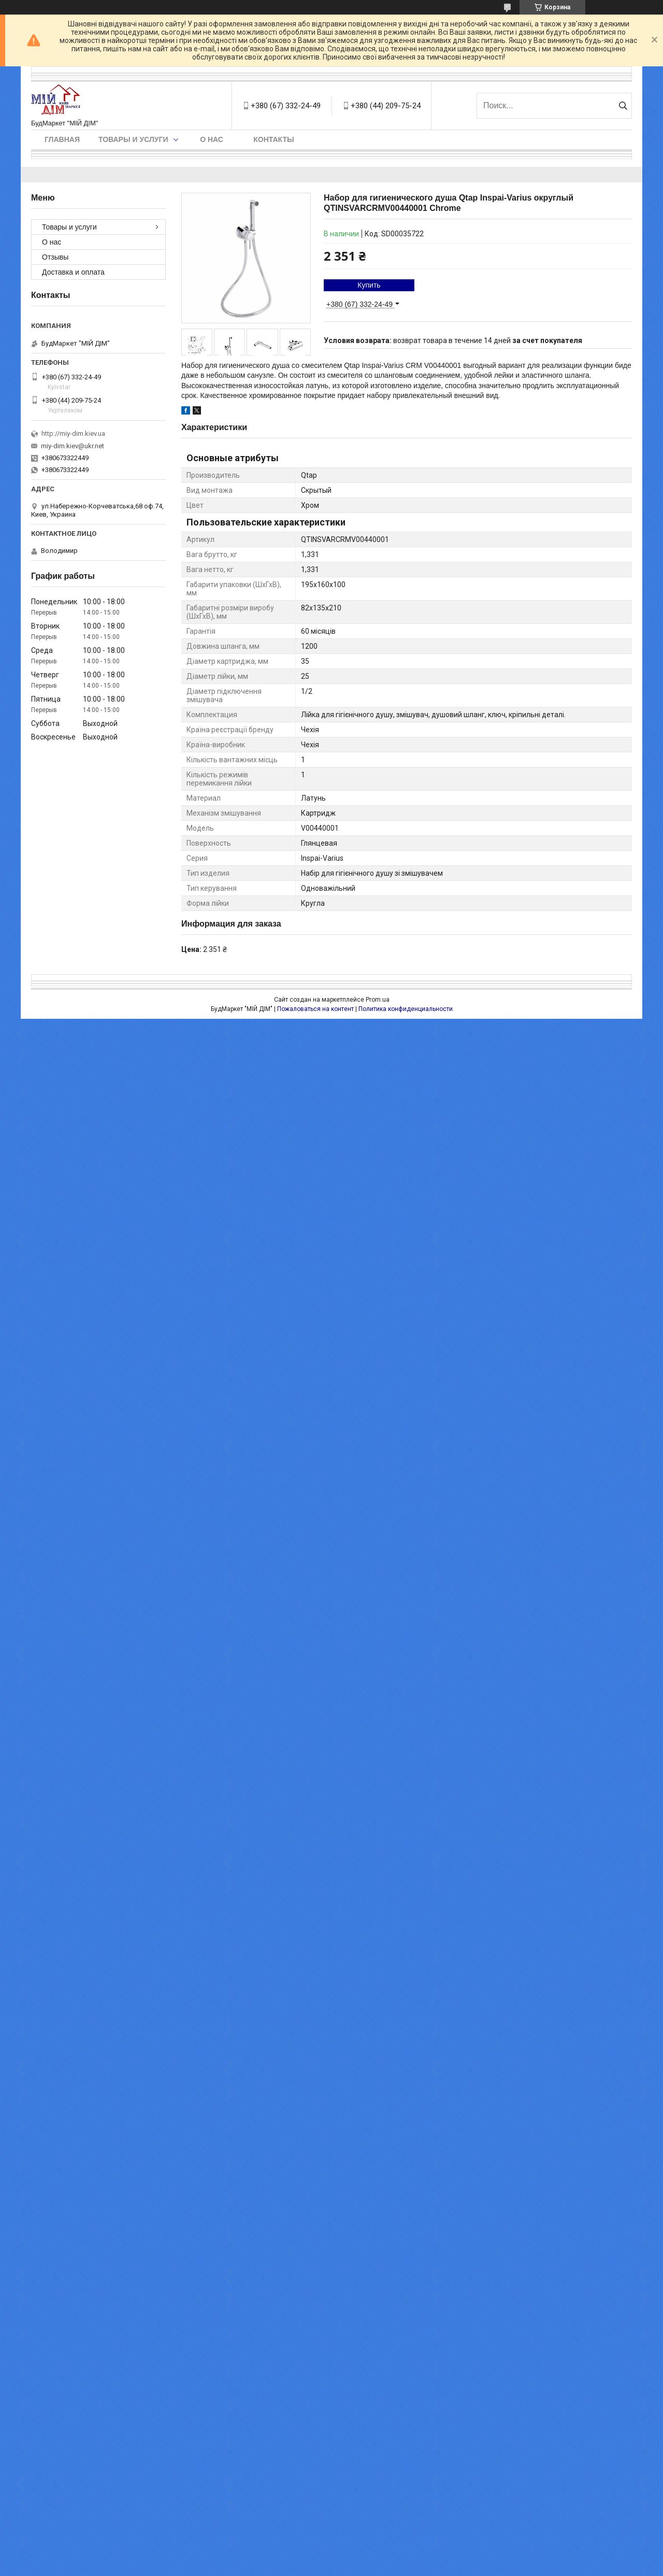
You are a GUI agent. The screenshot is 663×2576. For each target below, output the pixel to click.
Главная (62, 139)
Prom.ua (378, 999)
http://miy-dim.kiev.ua (73, 433)
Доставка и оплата (73, 272)
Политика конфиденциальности (405, 1009)
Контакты (273, 139)
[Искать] (623, 106)
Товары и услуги (133, 139)
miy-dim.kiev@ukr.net (72, 446)
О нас (211, 139)
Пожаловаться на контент (315, 1009)
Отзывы (55, 257)
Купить (368, 285)
